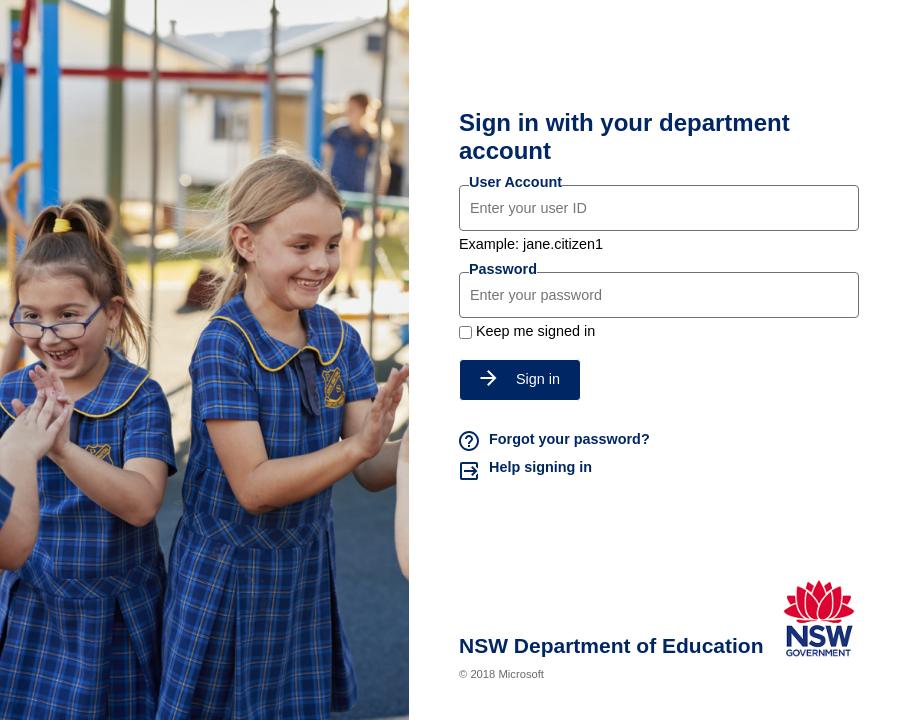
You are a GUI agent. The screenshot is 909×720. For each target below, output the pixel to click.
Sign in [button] (520, 379)
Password (503, 269)
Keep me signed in (535, 331)
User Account (515, 182)
